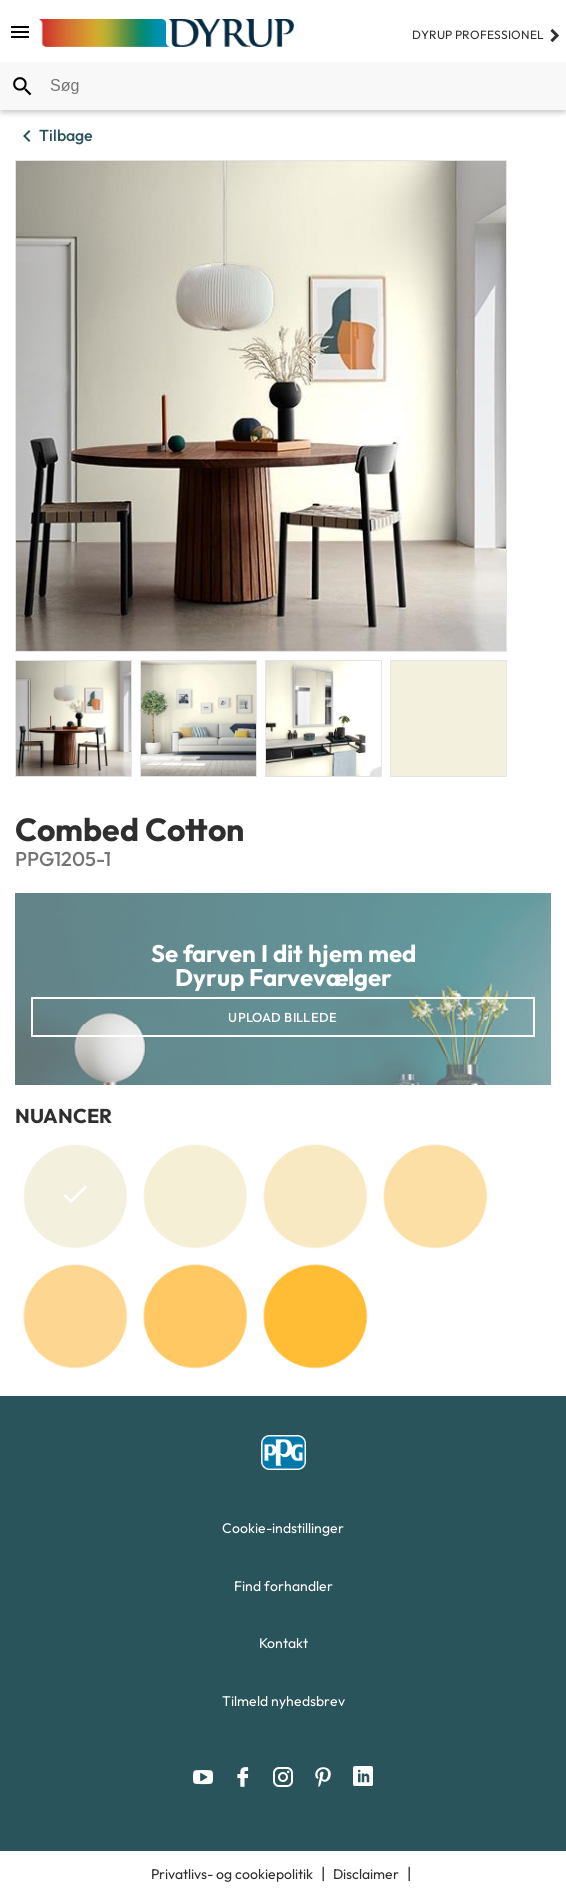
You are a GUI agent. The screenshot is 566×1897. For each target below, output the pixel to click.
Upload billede (282, 1017)
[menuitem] (283, 1533)
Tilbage (54, 136)
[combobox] (283, 86)
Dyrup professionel (486, 34)
